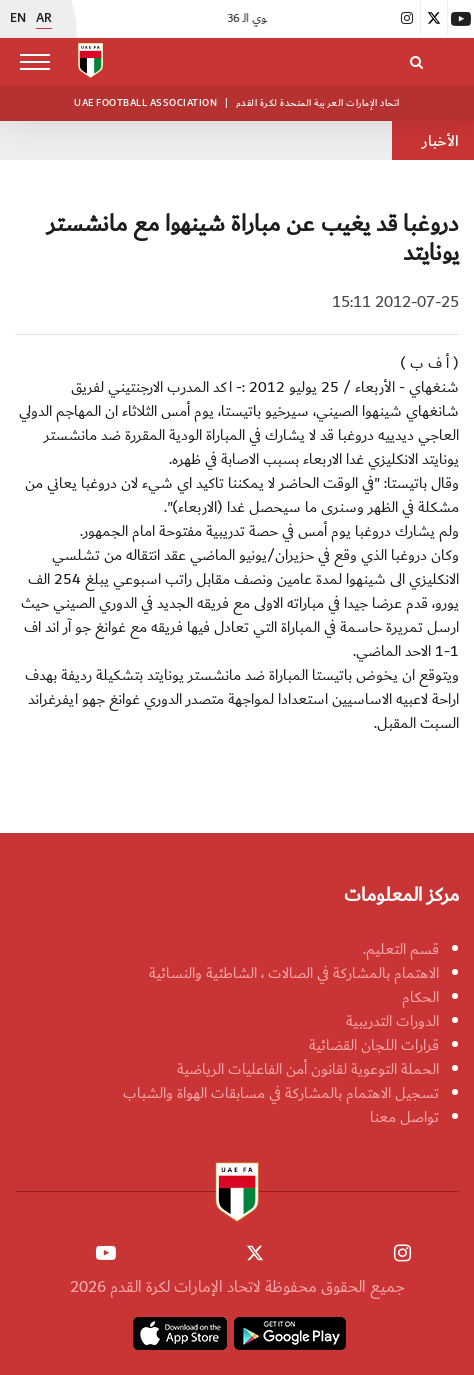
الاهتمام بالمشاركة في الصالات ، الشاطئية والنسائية (294, 973)
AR (44, 19)
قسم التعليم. (401, 949)
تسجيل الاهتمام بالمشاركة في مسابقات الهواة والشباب (281, 1093)
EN (18, 19)
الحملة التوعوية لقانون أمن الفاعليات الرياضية (308, 1069)
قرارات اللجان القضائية (374, 1045)
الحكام (420, 997)
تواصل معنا (404, 1117)
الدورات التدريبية (392, 1021)
